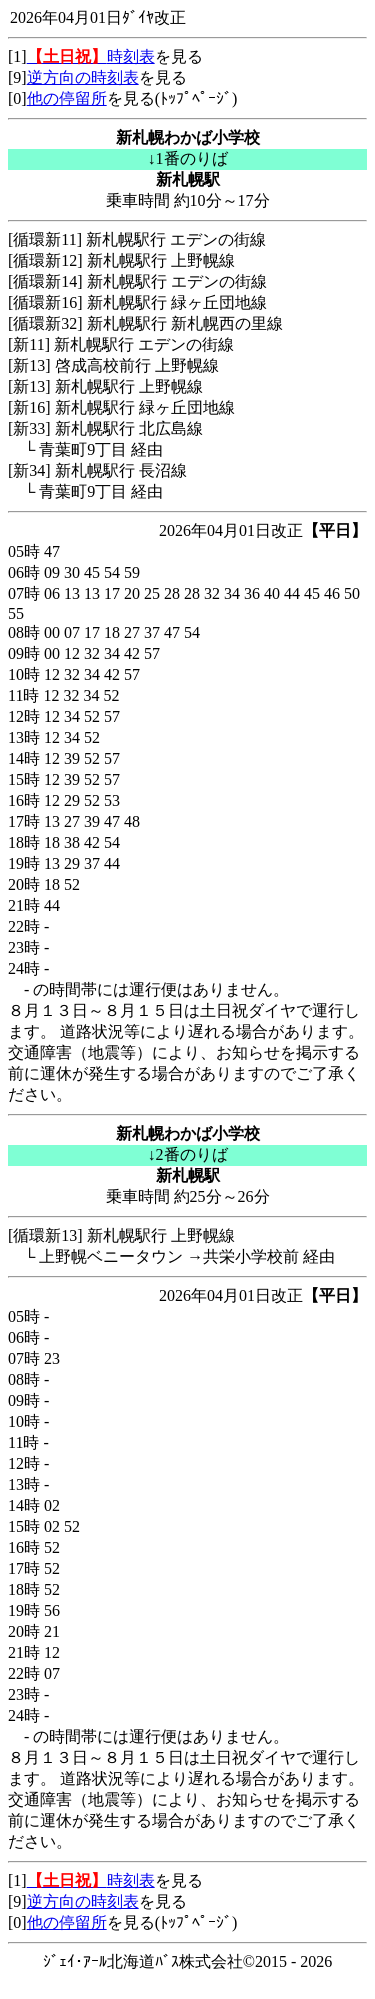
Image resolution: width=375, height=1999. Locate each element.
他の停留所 (67, 98)
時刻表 (91, 56)
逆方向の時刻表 (83, 77)
